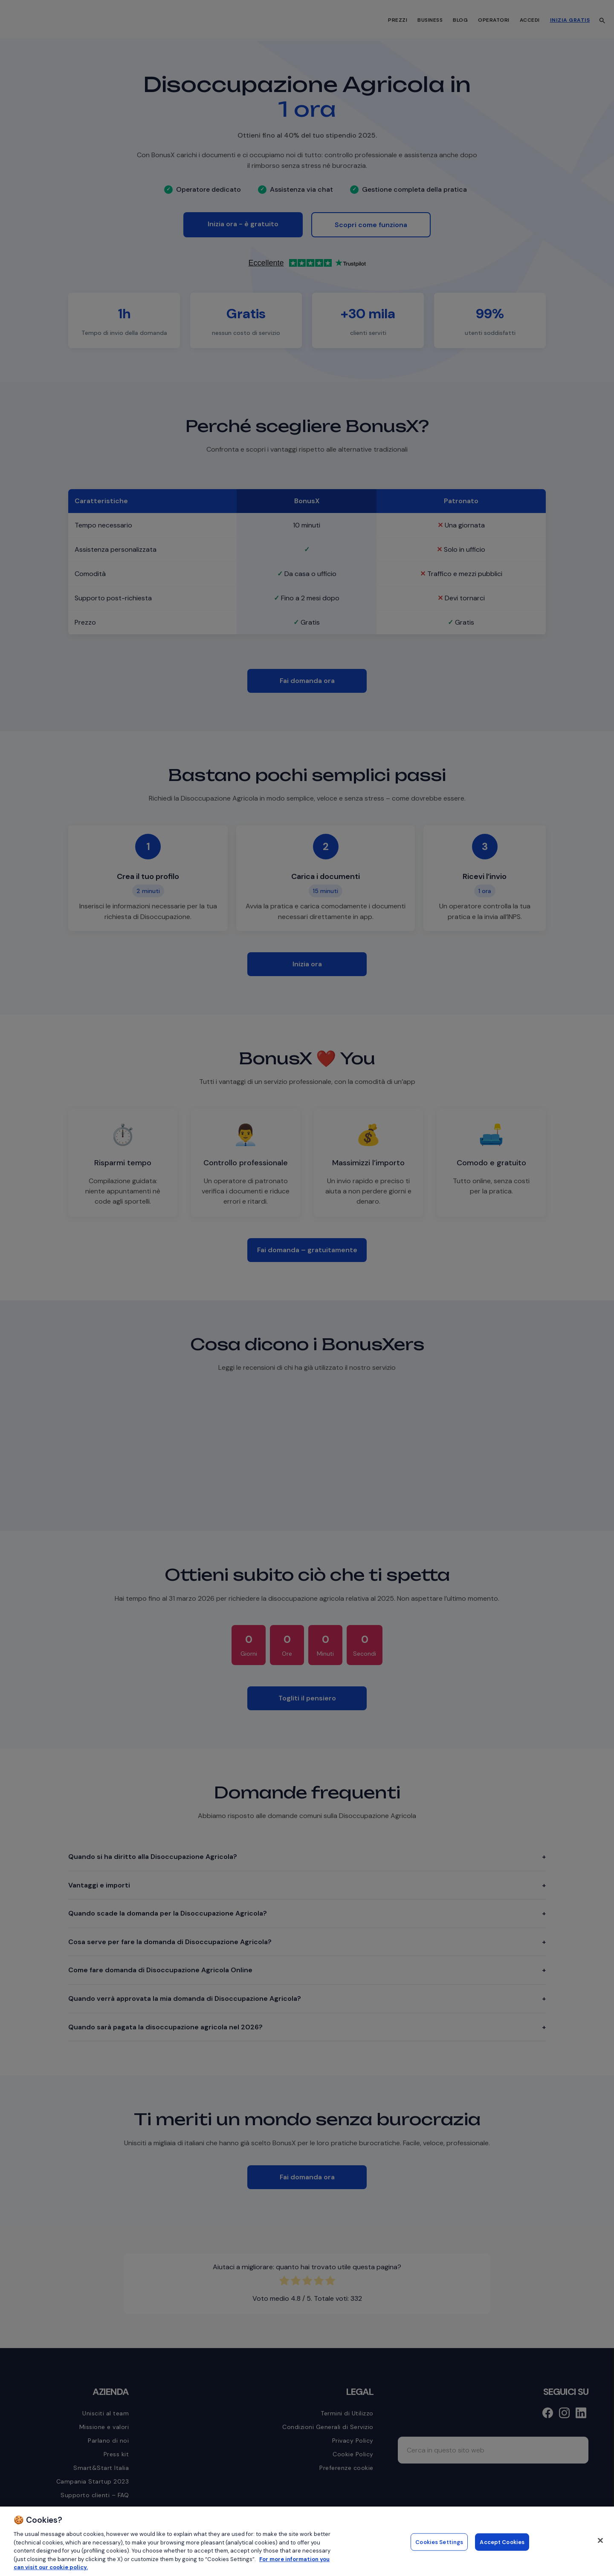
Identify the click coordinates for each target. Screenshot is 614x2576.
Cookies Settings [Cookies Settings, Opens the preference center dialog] (439, 2541)
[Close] (600, 2540)
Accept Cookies (502, 2541)
